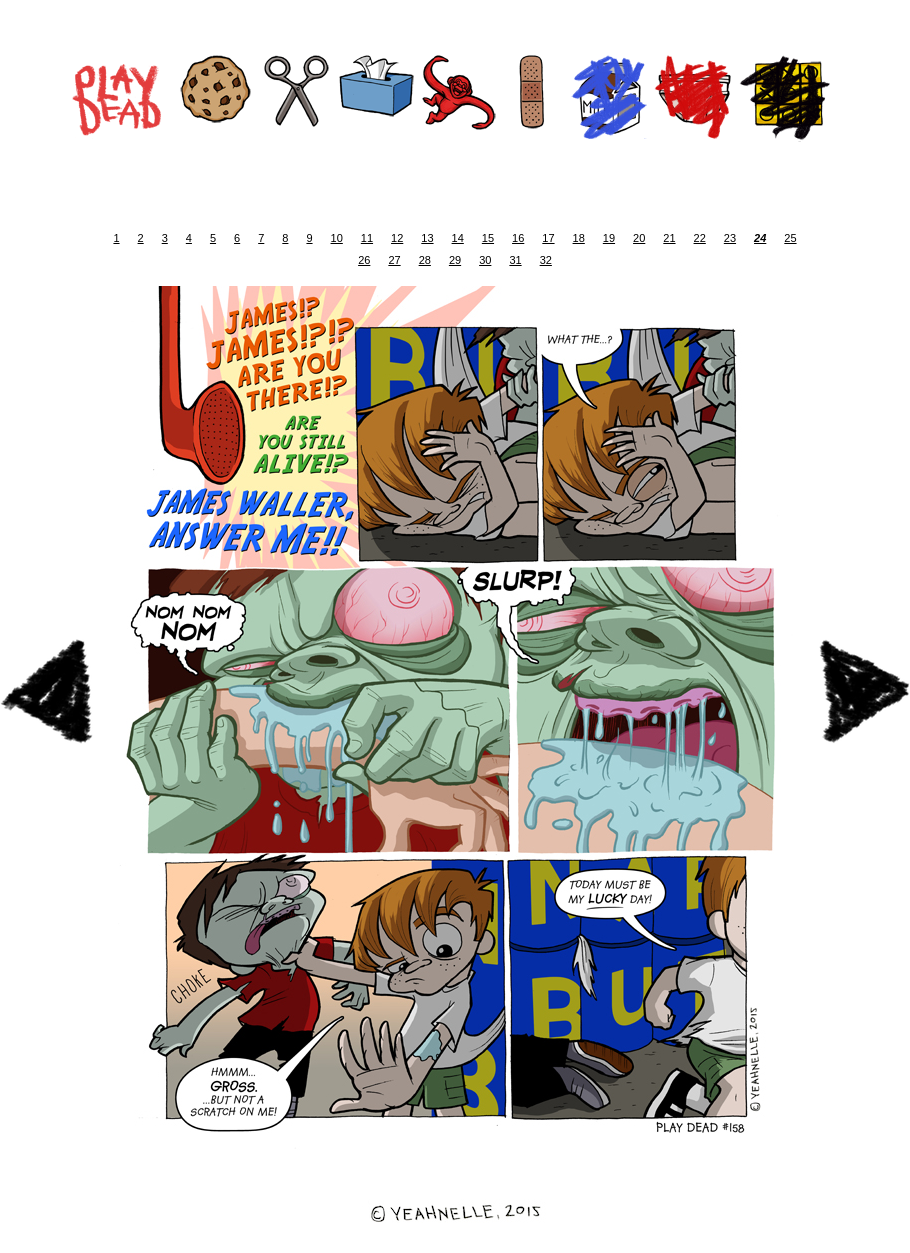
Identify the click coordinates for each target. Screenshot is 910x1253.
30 (485, 260)
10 (337, 238)
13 (427, 238)
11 (367, 238)
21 (669, 238)
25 (790, 238)
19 (609, 238)
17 (548, 238)
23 (730, 238)
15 (488, 238)
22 (700, 238)
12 (397, 238)
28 (425, 260)
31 (515, 260)
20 (639, 238)
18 (579, 238)
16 (518, 238)
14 (458, 238)
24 (760, 238)
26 (364, 260)
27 (394, 260)
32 (546, 260)
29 (455, 260)
